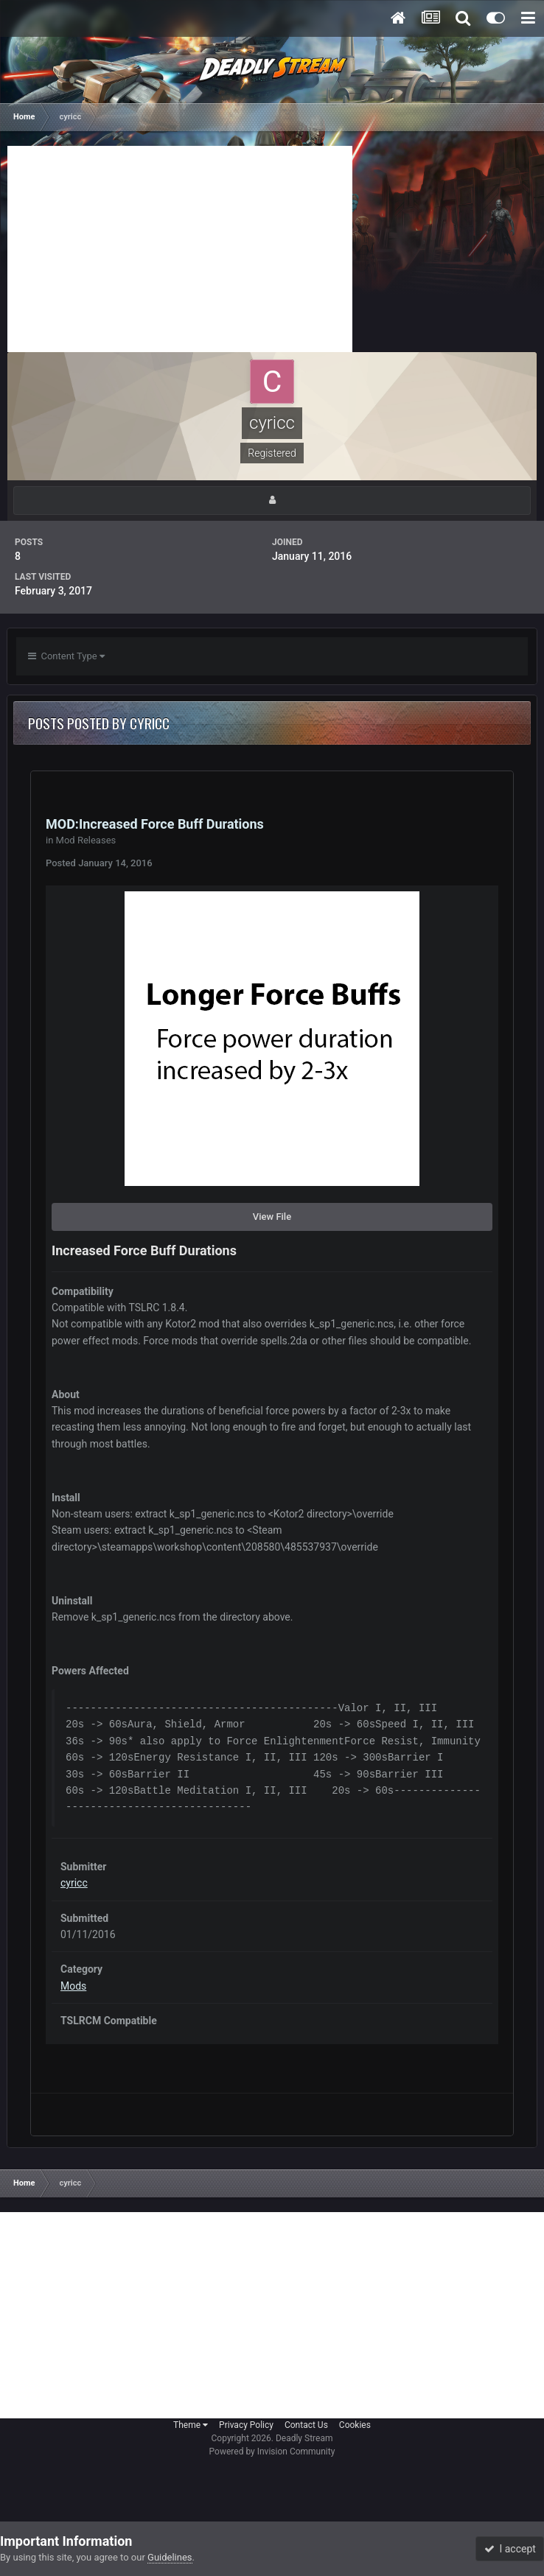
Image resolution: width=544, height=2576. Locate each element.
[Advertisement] (179, 249)
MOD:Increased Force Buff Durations (155, 824)
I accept (510, 2549)
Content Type (66, 655)
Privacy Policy (246, 2425)
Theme (190, 2425)
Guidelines (169, 2557)
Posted (99, 862)
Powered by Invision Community (272, 2451)
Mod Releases (86, 840)
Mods (73, 1986)
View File (272, 1216)
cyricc (74, 1883)
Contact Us (306, 2425)
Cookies (355, 2425)
